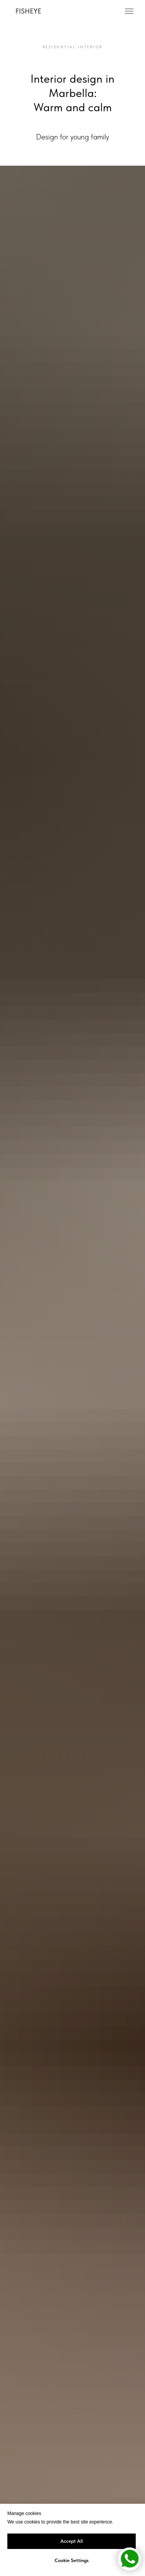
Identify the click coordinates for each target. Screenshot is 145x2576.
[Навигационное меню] (129, 11)
